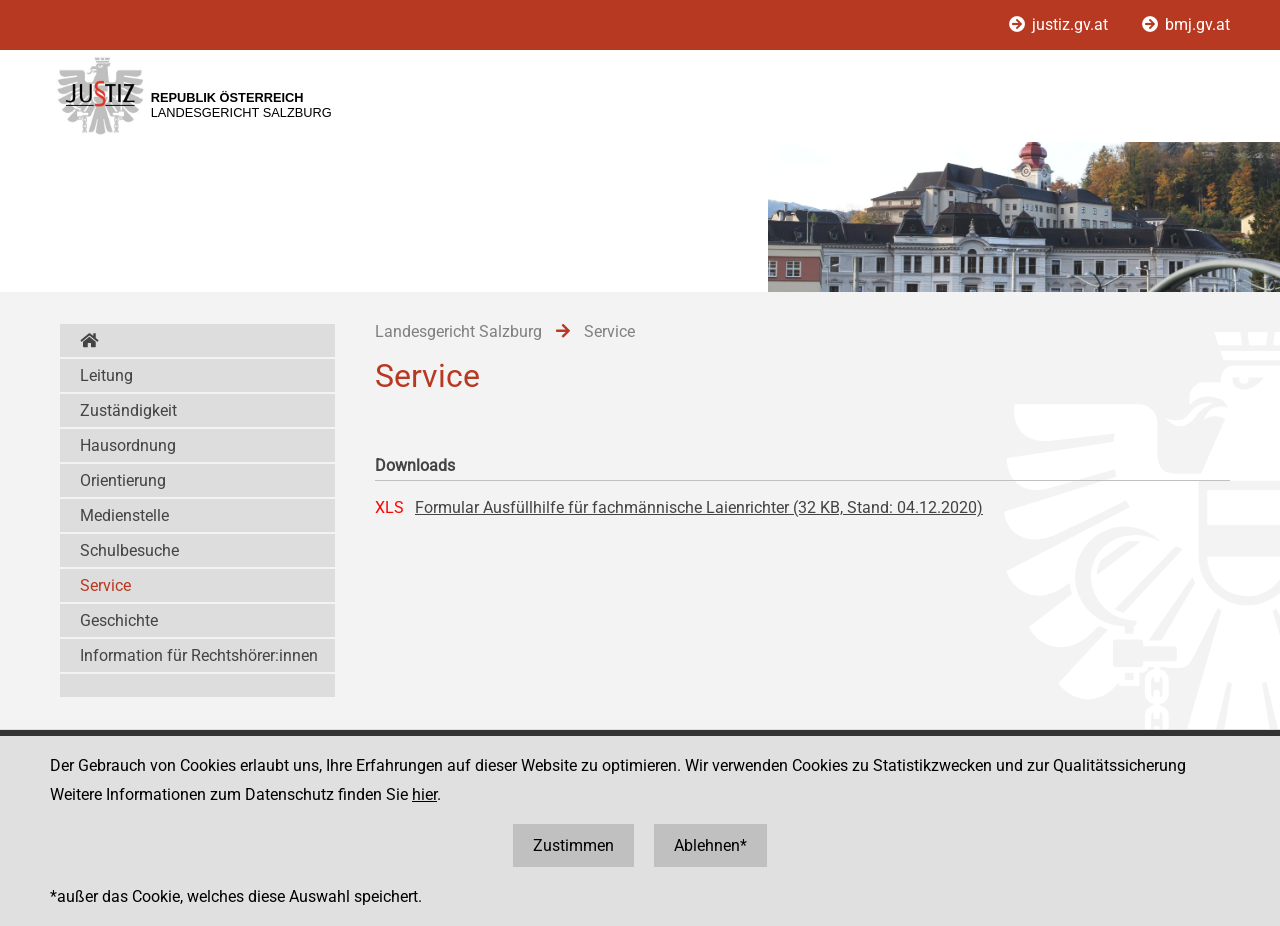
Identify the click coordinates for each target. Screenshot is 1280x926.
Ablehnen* (710, 845)
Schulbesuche (129, 550)
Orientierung (123, 480)
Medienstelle (124, 515)
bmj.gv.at (1186, 24)
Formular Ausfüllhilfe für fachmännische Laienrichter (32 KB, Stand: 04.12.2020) (699, 507)
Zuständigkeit (128, 410)
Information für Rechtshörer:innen (199, 655)
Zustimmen (573, 845)
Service (105, 585)
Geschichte (119, 620)
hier (424, 794)
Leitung (106, 375)
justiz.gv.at (1060, 24)
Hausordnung (128, 445)
